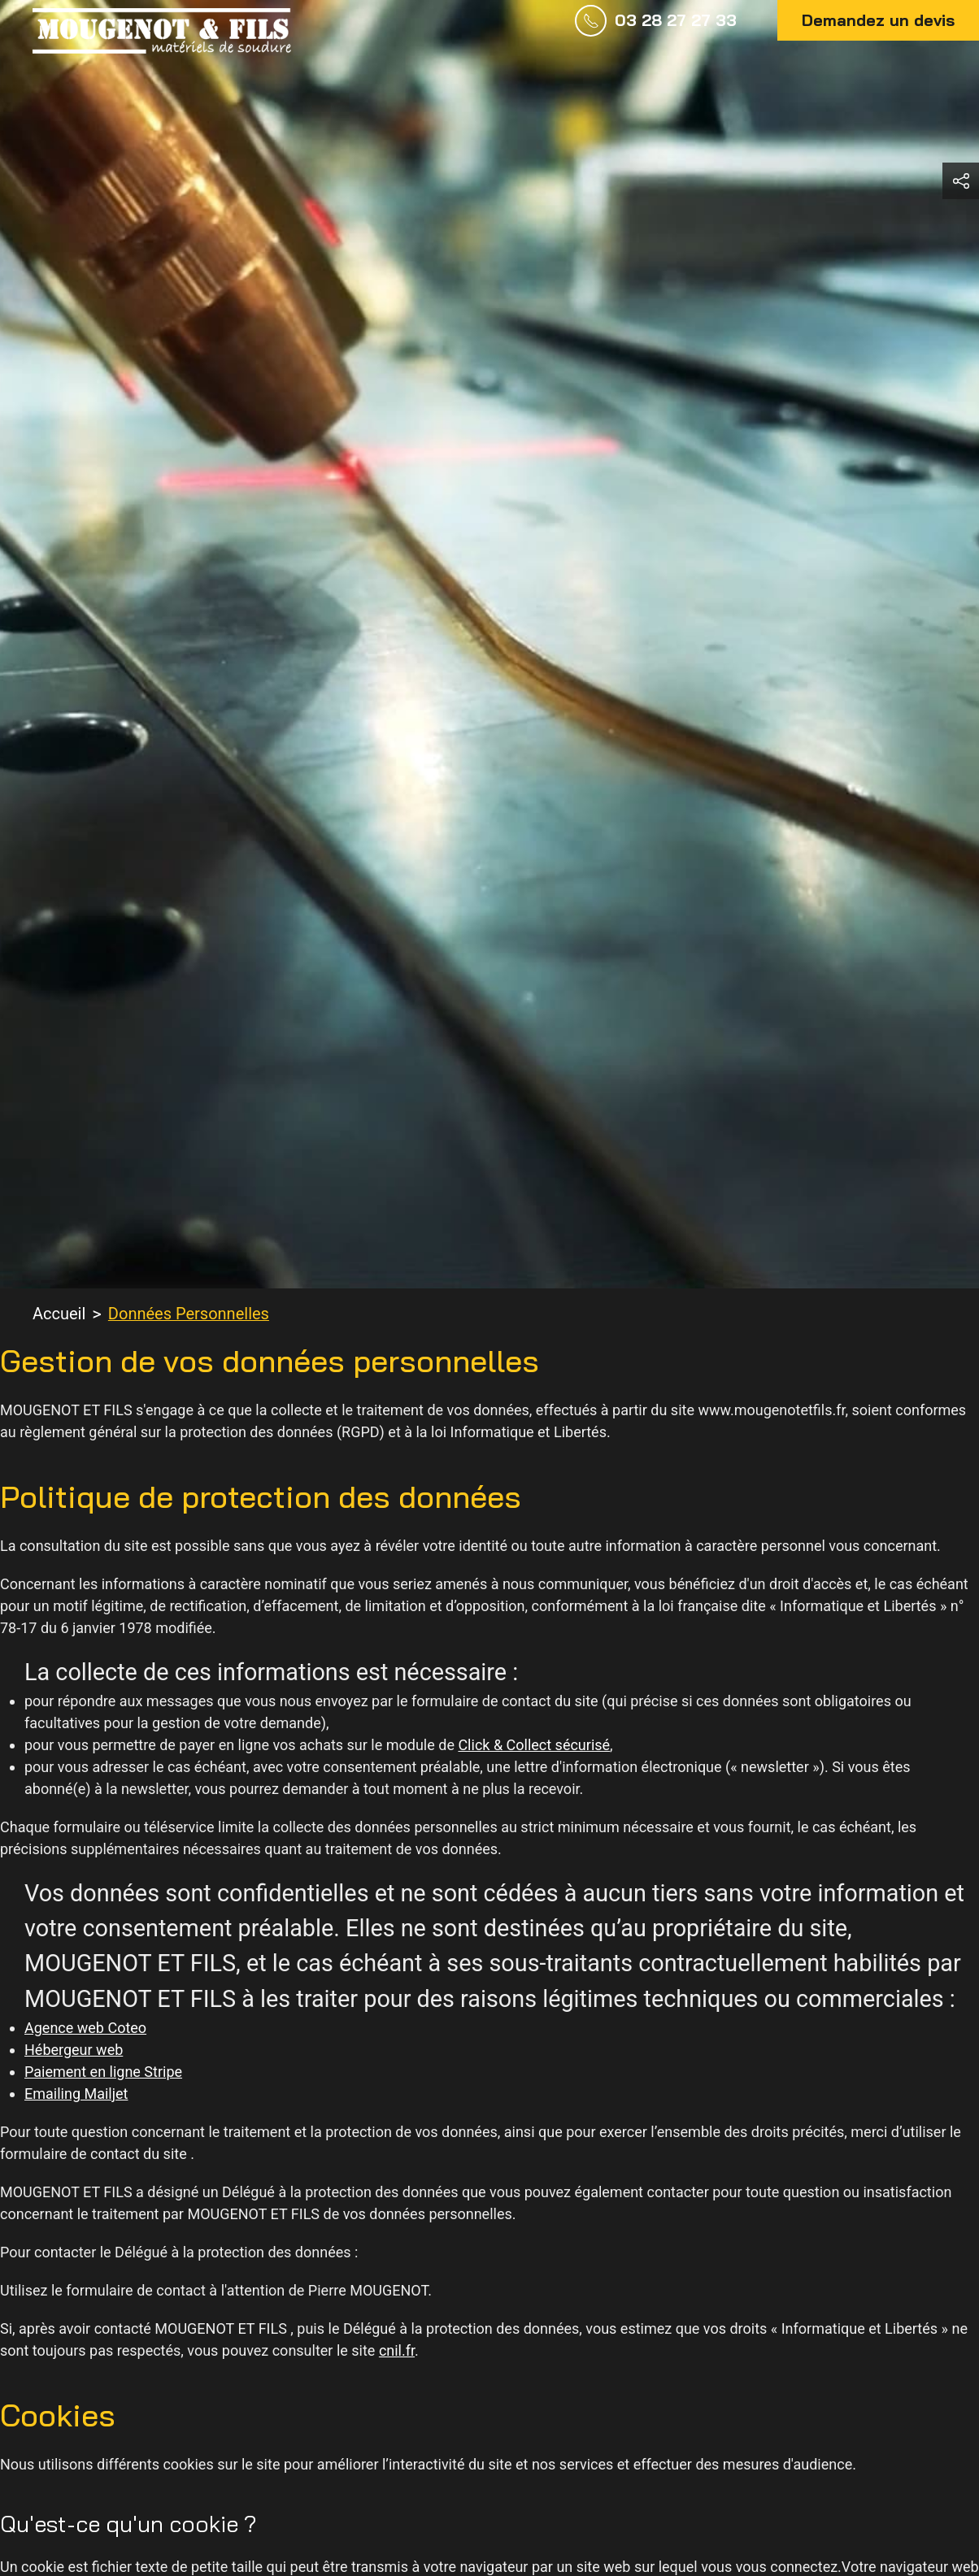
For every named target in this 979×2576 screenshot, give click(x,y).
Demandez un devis (878, 20)
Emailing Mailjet (76, 2093)
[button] (960, 181)
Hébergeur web (73, 2049)
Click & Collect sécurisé (534, 1744)
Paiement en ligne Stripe (103, 2071)
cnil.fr (397, 2350)
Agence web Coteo (85, 2027)
